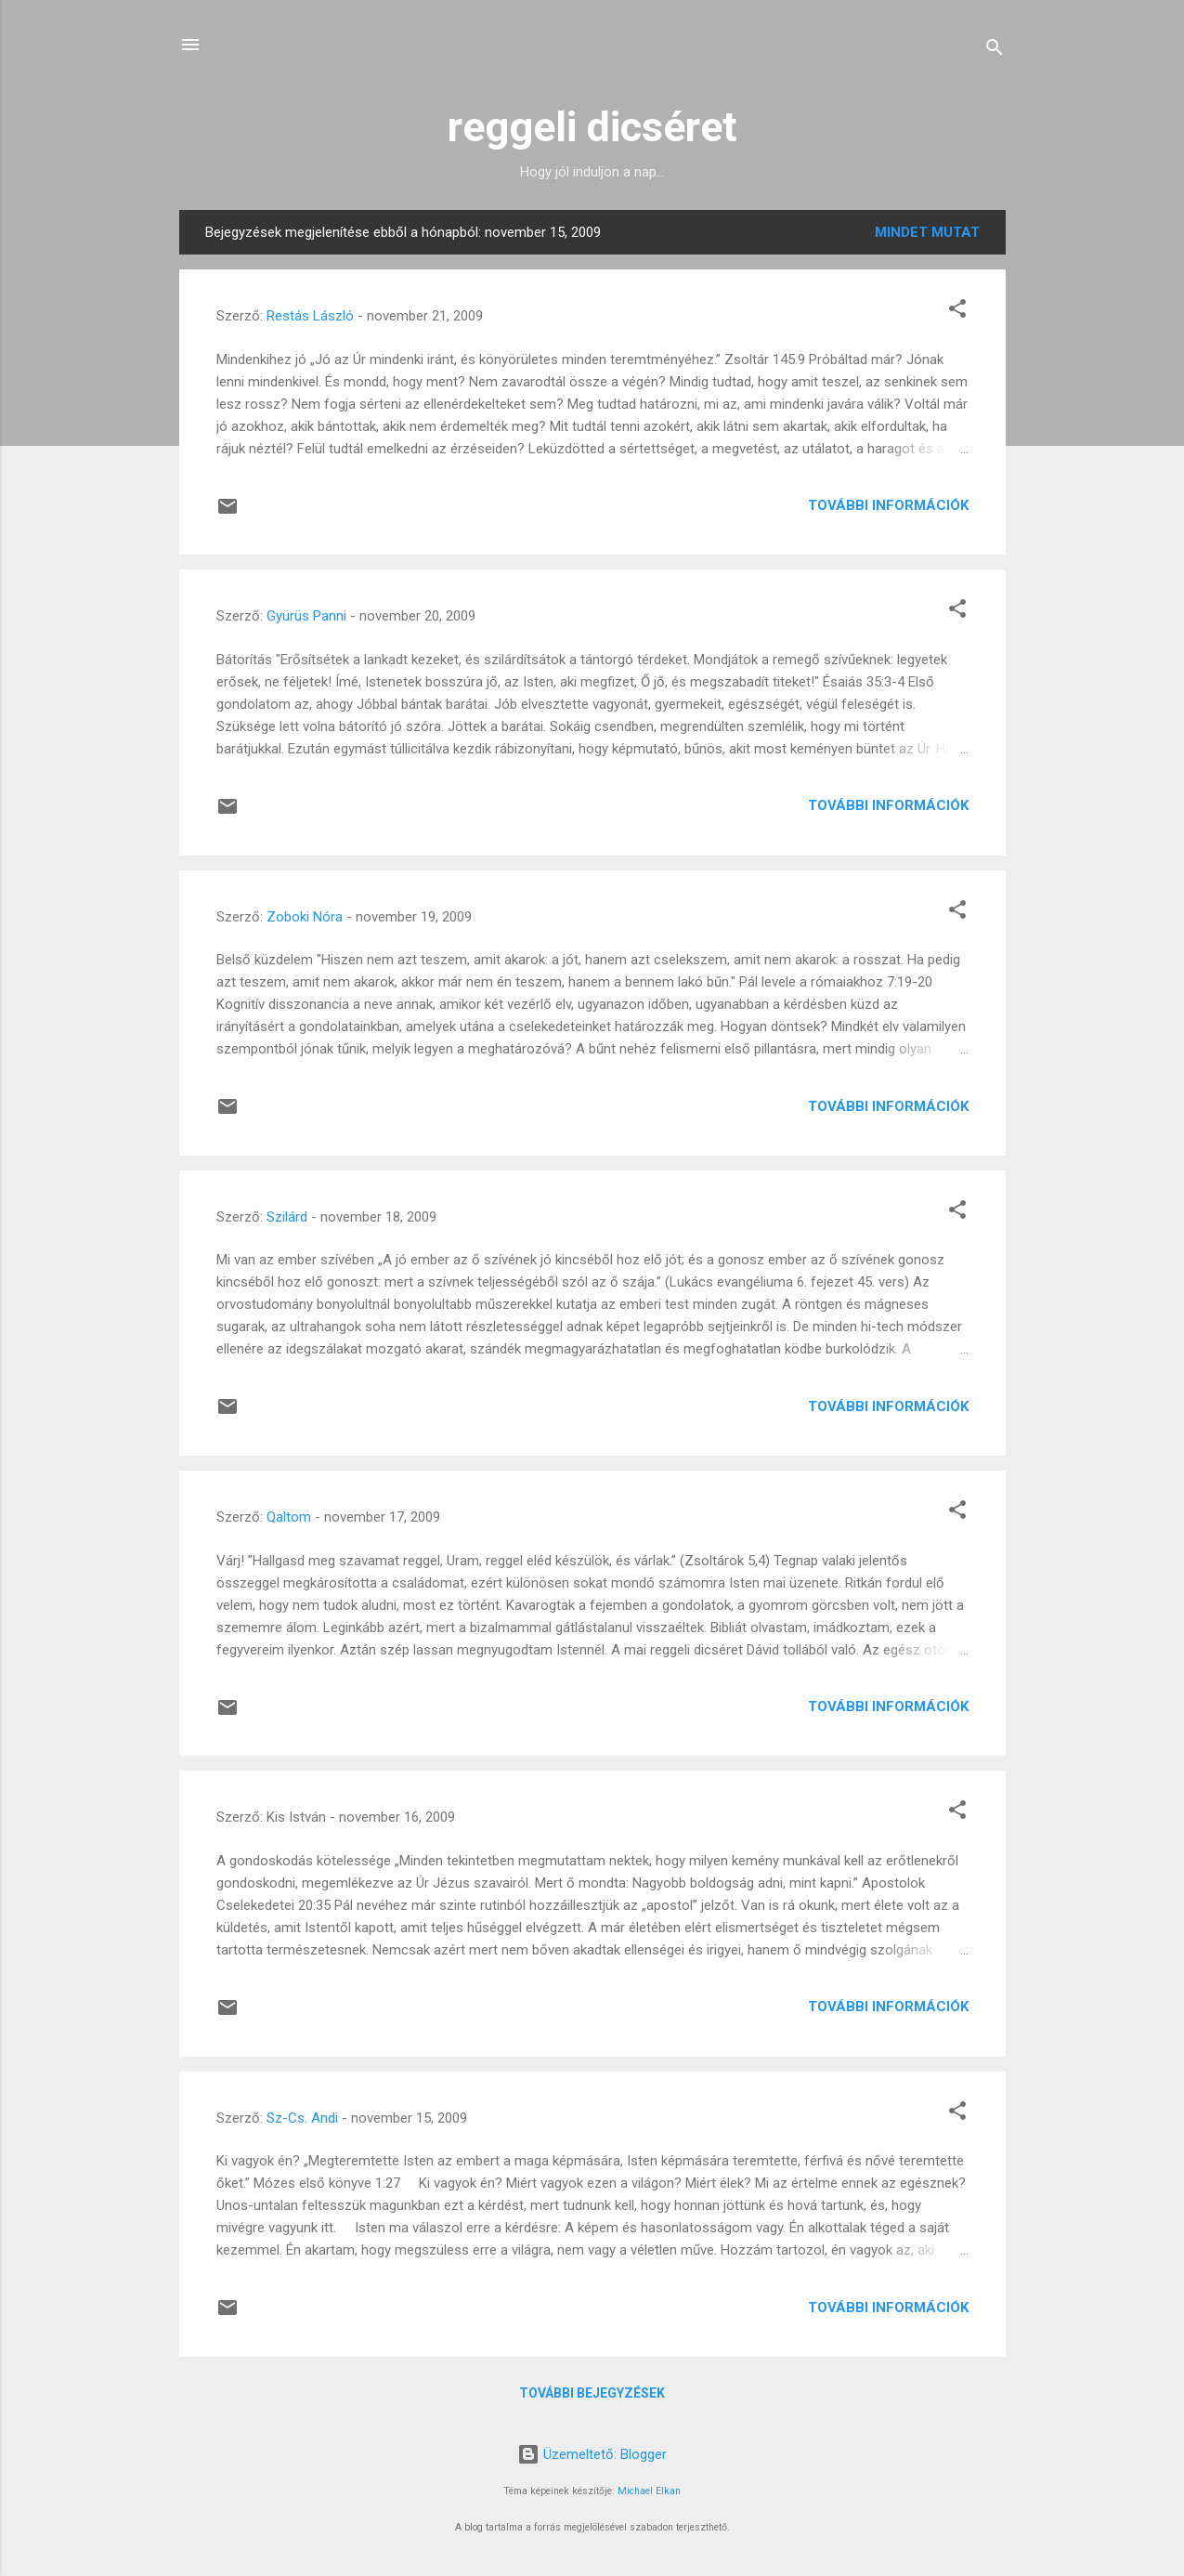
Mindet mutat (927, 232)
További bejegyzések (592, 2393)
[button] (957, 311)
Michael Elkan (649, 2491)
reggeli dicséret (592, 126)
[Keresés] (994, 50)
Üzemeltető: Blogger (592, 2454)
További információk (888, 505)
